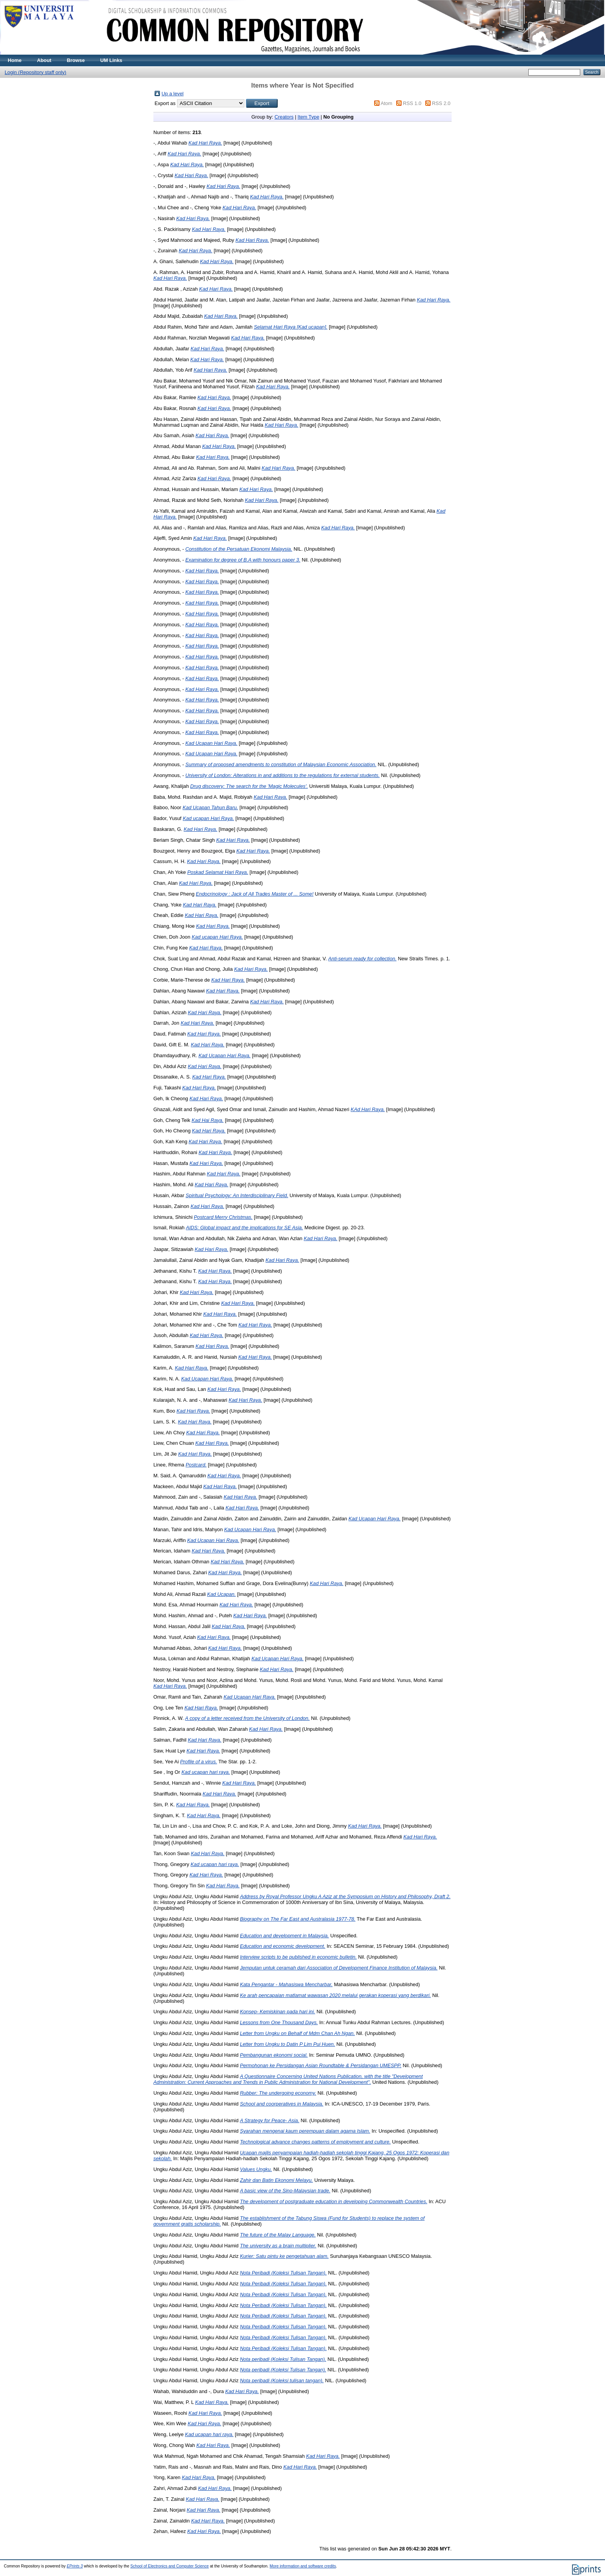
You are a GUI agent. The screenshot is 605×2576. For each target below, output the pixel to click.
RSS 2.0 (441, 103)
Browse (76, 60)
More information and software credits (303, 2566)
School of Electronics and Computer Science (170, 2566)
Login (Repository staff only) (35, 72)
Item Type (308, 117)
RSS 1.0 (412, 103)
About (44, 60)
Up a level (173, 93)
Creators (284, 117)
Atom (386, 103)
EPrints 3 (75, 2566)
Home (15, 60)
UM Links (111, 60)
